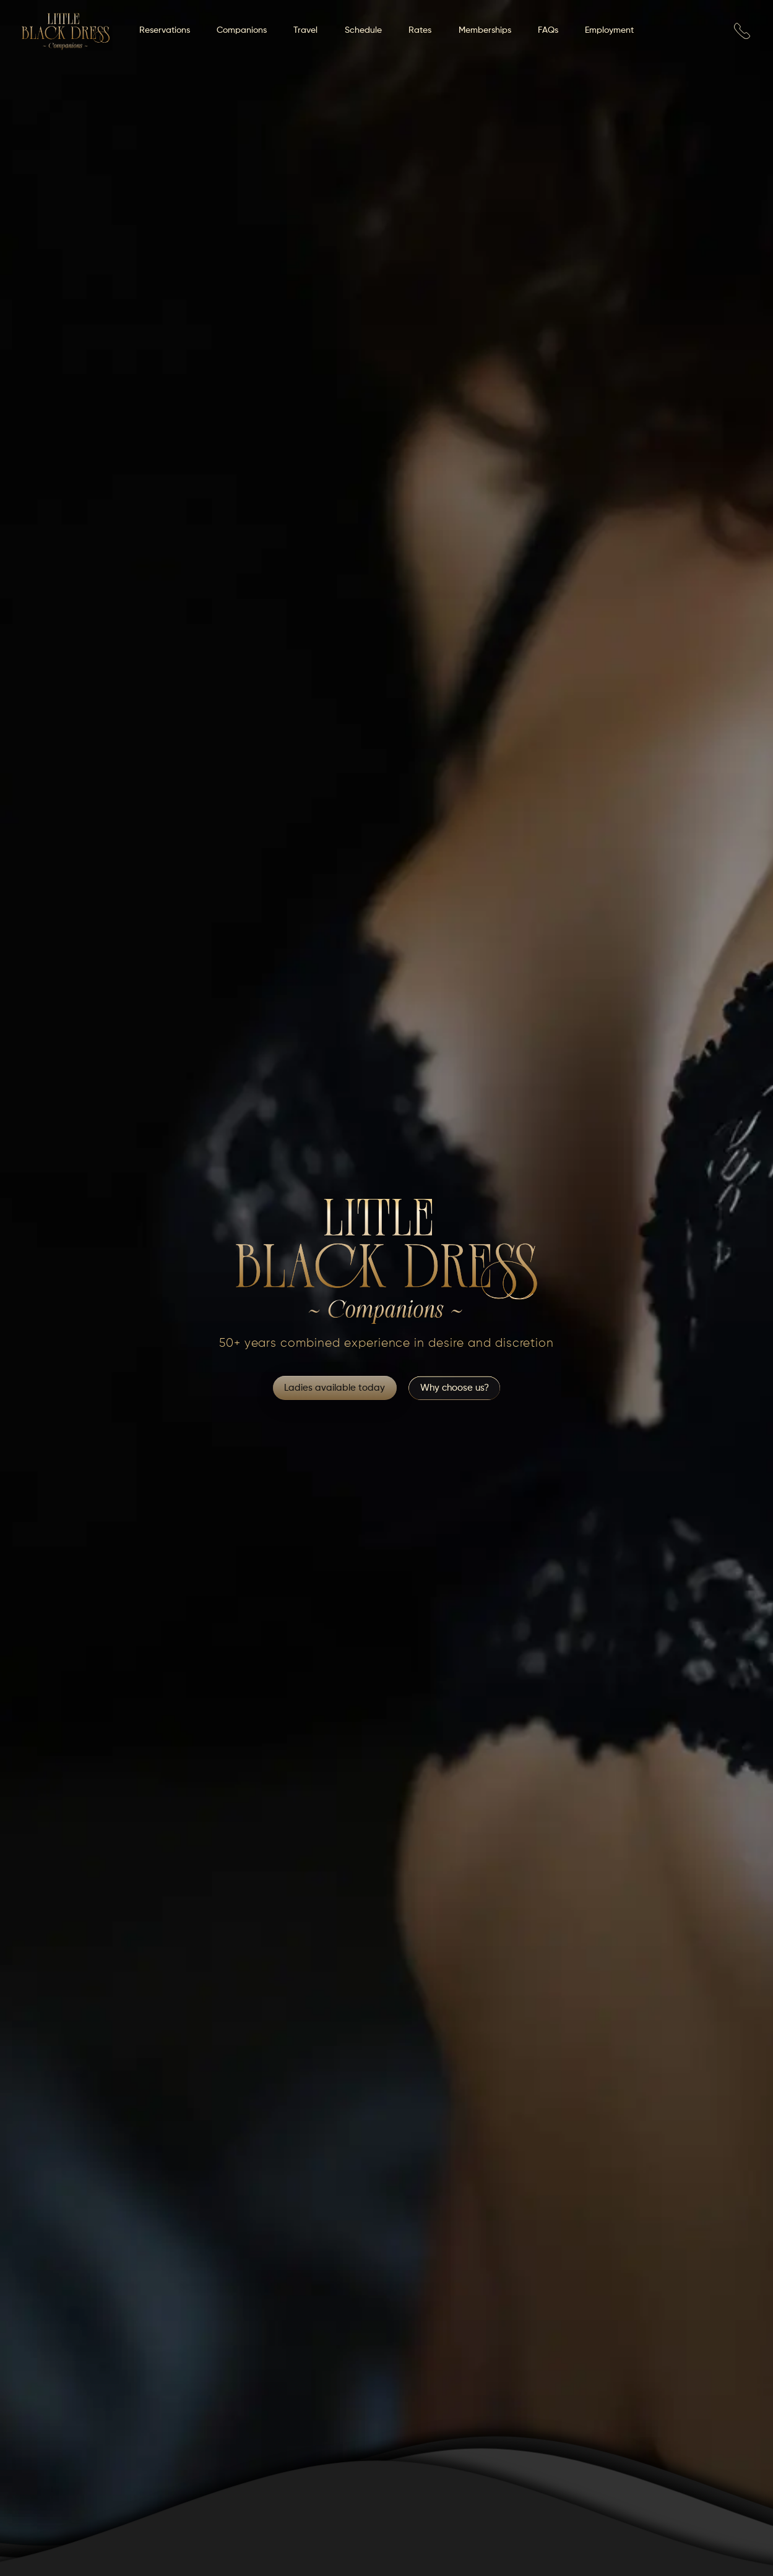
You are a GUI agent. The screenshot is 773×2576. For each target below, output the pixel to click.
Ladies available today (334, 1388)
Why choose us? (454, 1388)
